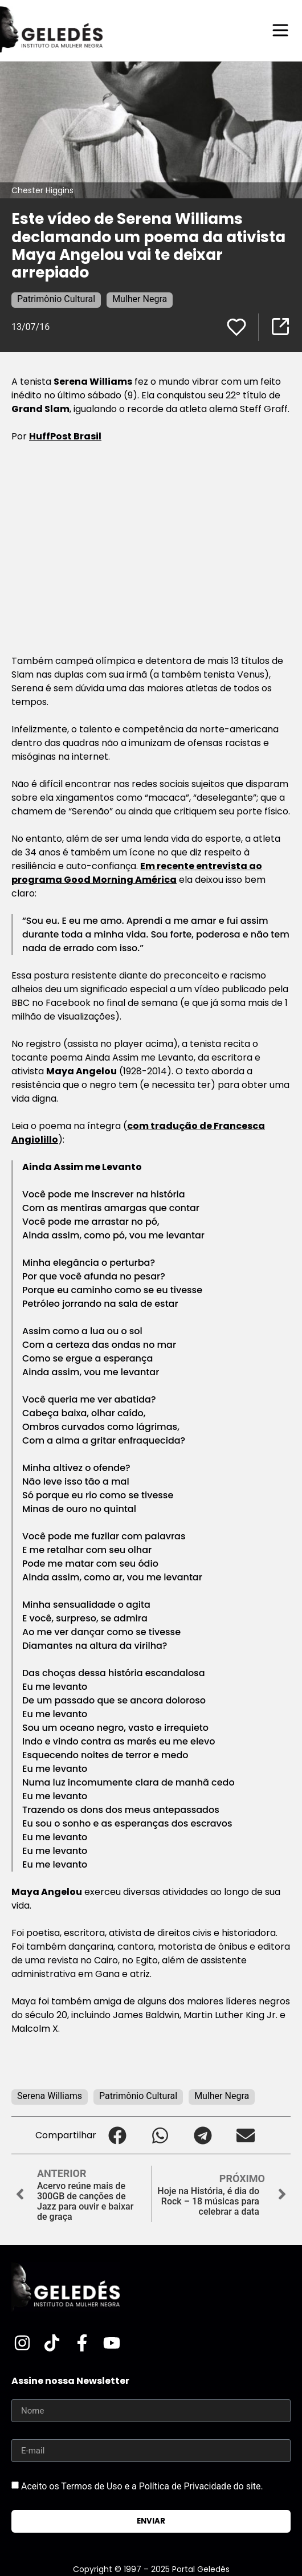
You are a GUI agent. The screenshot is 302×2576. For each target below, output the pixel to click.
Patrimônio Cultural (56, 299)
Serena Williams (49, 2095)
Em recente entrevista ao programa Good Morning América (136, 872)
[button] (117, 2135)
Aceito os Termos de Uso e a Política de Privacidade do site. (142, 2486)
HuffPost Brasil (65, 436)
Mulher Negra (139, 299)
